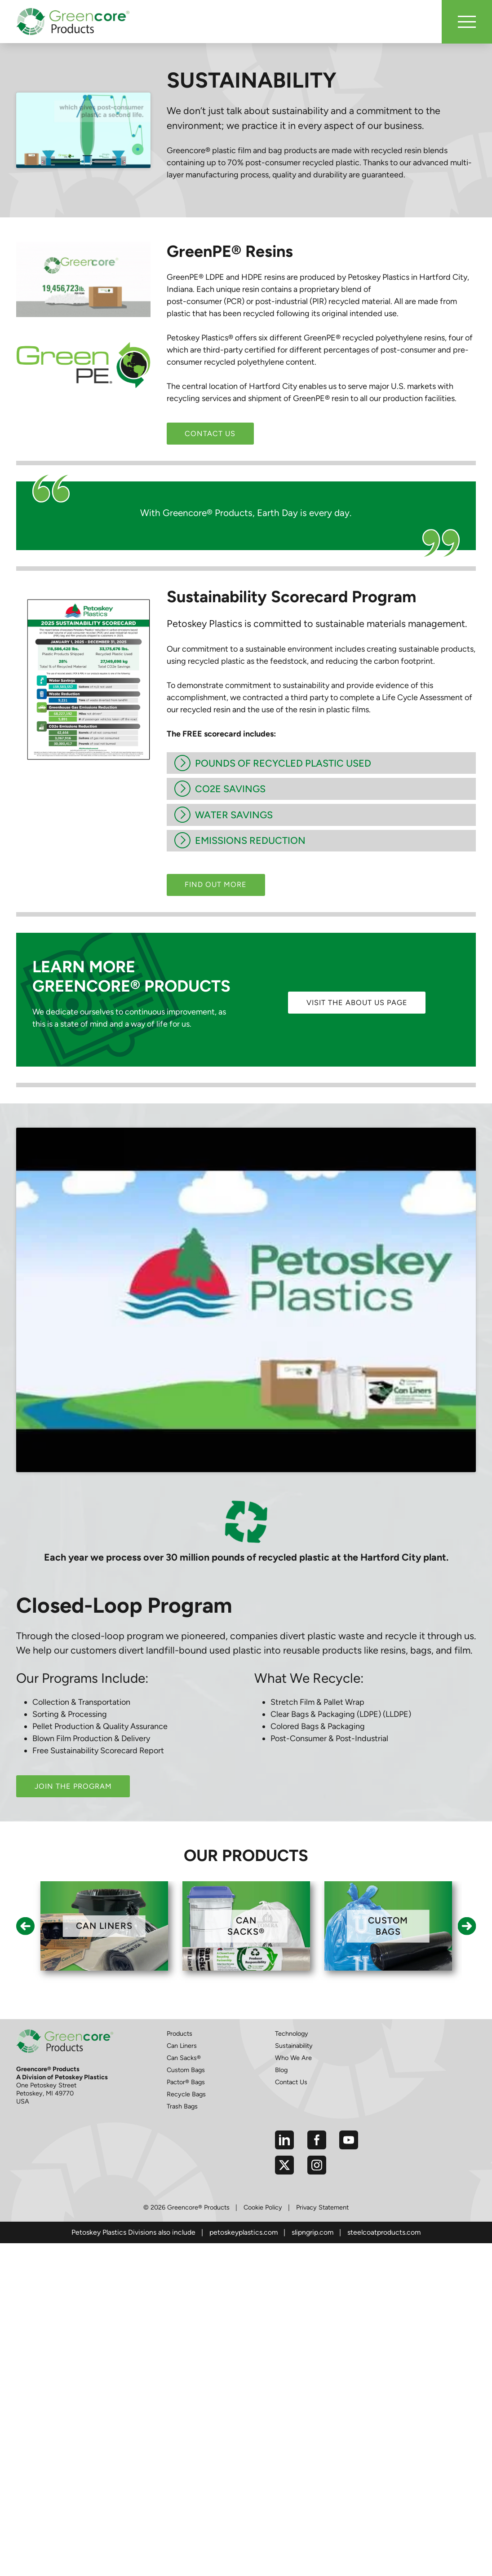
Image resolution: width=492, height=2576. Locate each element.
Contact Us (210, 433)
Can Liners (182, 1959)
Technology (291, 1947)
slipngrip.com (312, 2146)
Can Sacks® (184, 1971)
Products (179, 1947)
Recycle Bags (186, 2008)
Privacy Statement (322, 2121)
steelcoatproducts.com (384, 2146)
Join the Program (73, 1700)
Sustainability (294, 1959)
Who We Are (293, 1971)
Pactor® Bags (186, 1996)
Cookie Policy (263, 2121)
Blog (281, 1984)
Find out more (216, 884)
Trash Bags (182, 2020)
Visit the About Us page (357, 1002)
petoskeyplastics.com (243, 2146)
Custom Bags (186, 1984)
